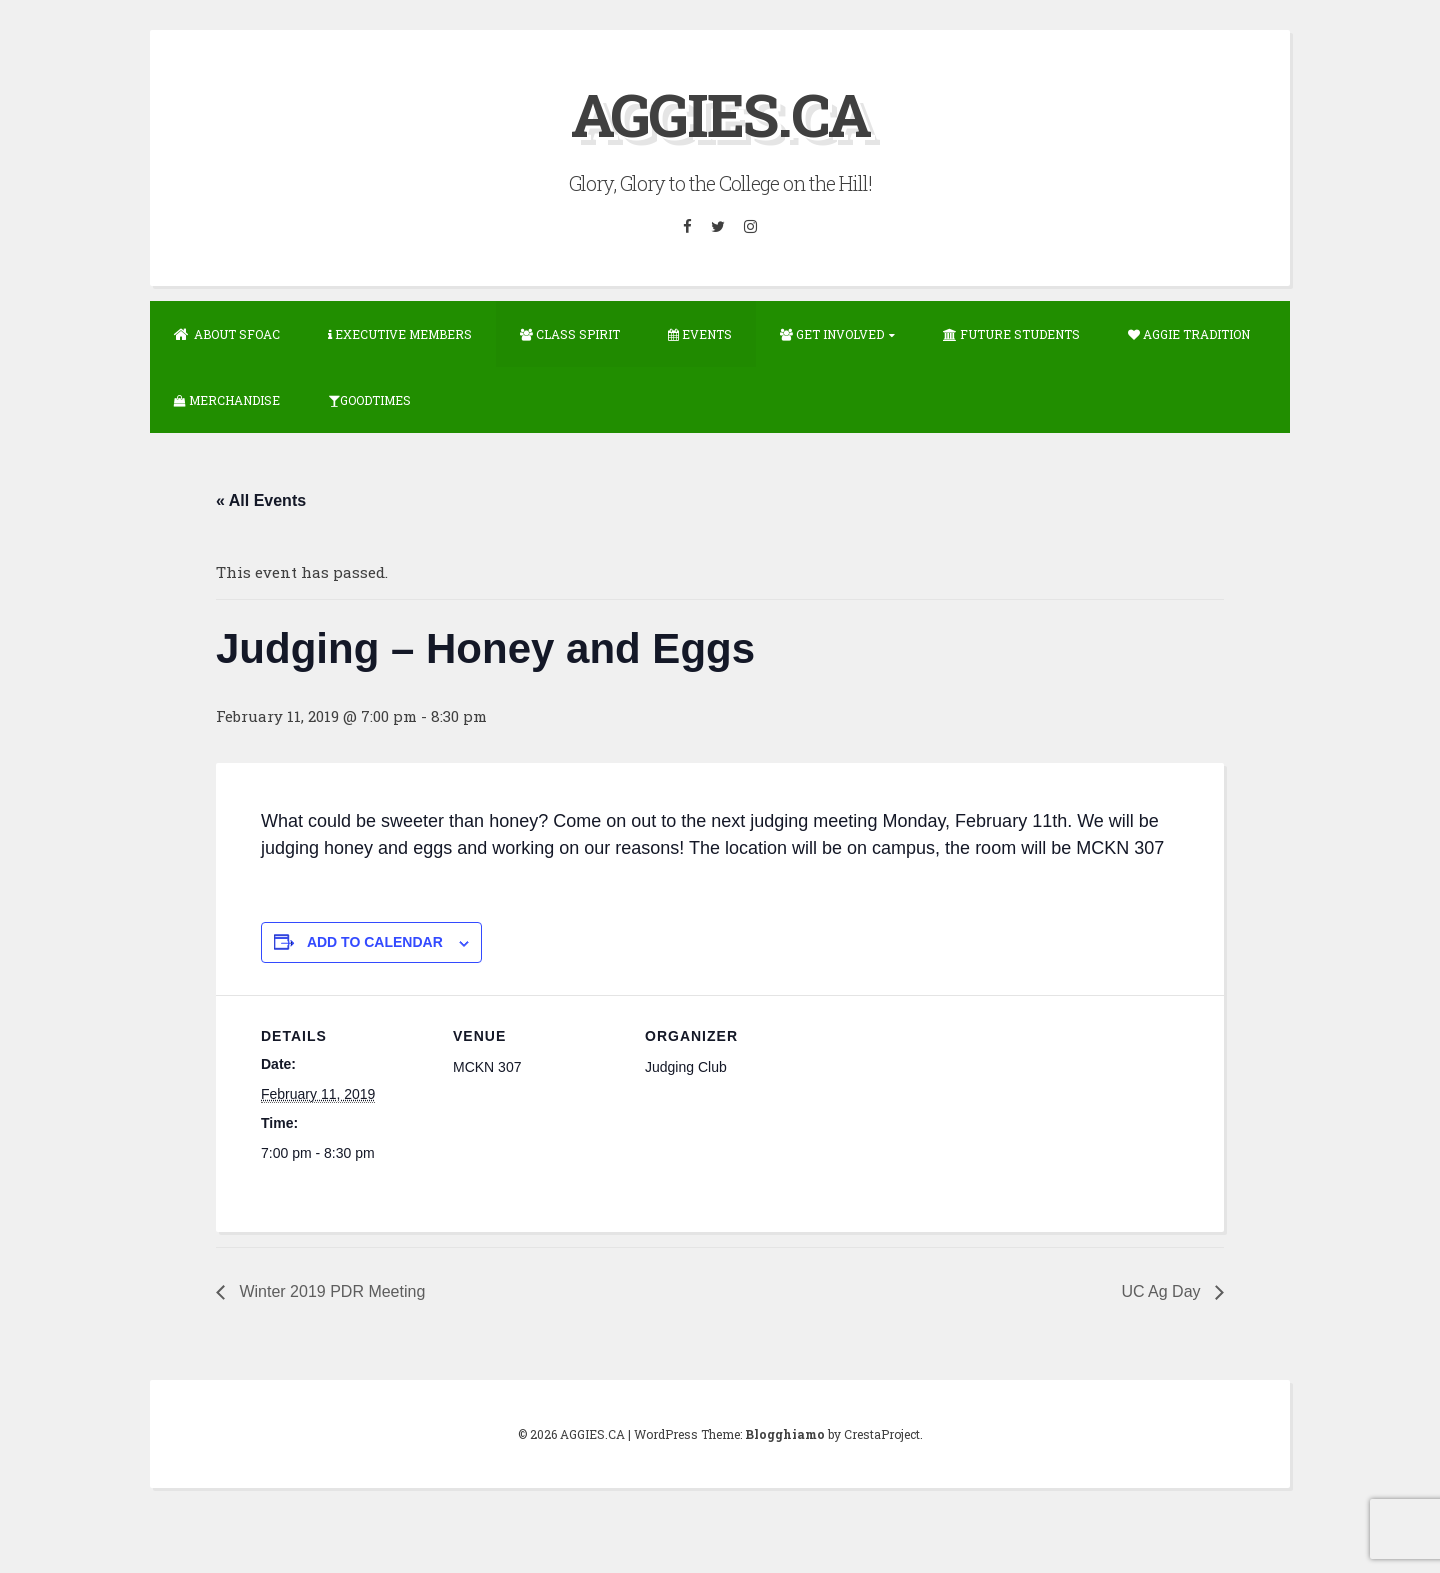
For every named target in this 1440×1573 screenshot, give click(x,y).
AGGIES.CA (720, 113)
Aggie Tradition (1189, 334)
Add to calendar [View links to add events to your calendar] (375, 942)
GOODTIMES (369, 400)
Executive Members (400, 334)
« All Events (261, 500)
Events (700, 334)
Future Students (1011, 334)
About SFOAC (227, 334)
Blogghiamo (785, 1434)
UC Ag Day (1163, 1291)
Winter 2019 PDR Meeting (330, 1291)
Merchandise (227, 400)
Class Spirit (570, 334)
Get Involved (832, 334)
